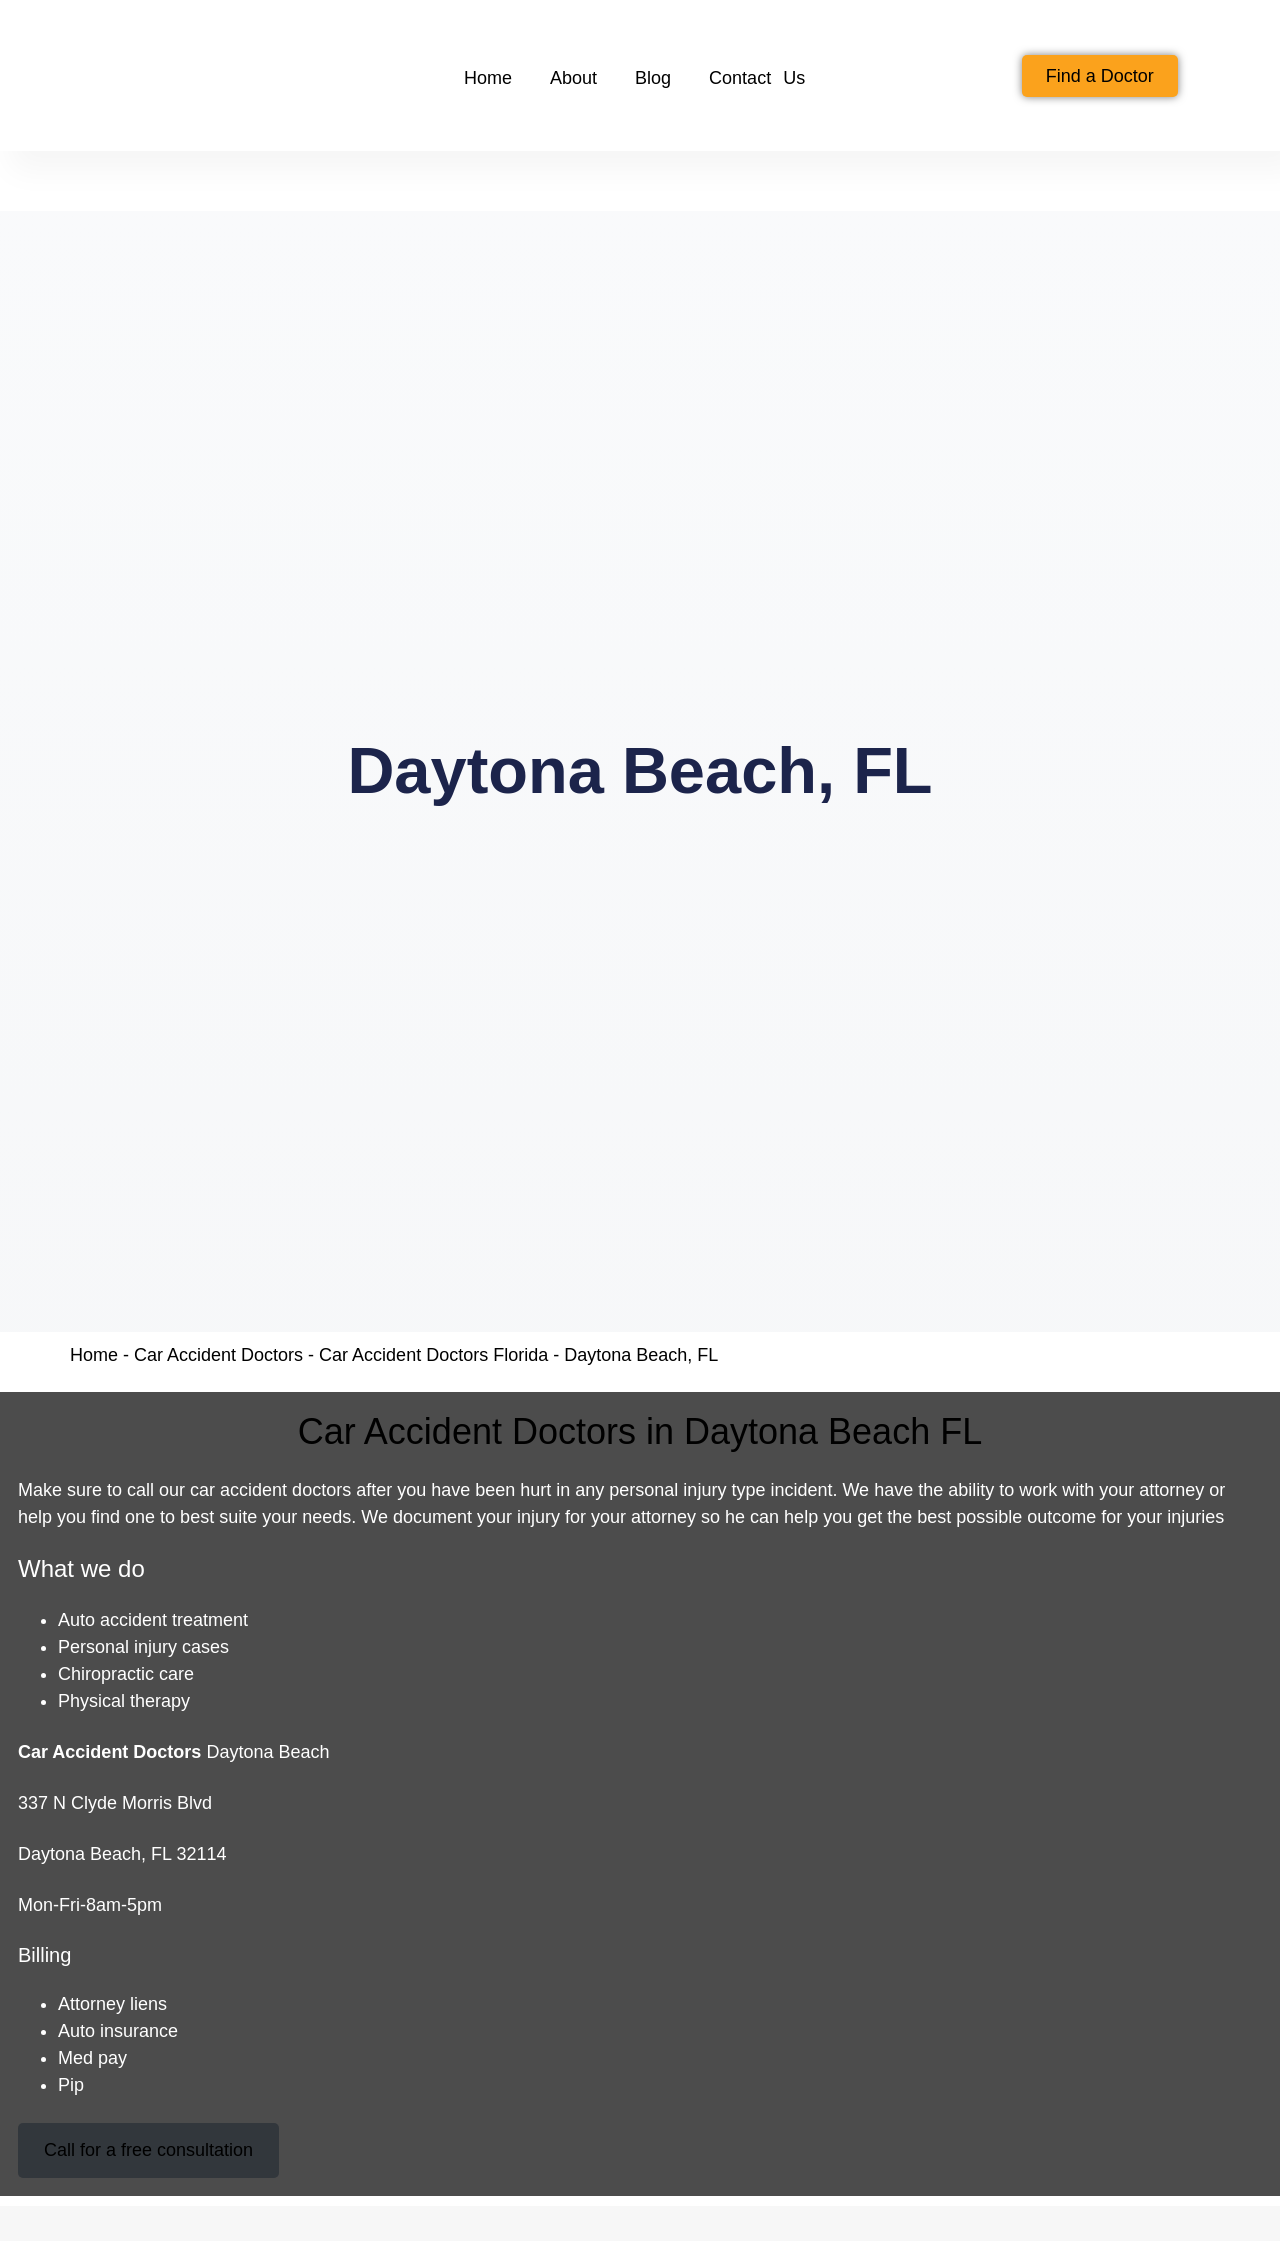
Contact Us (757, 78)
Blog (653, 78)
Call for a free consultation (148, 2150)
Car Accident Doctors (218, 1355)
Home (488, 78)
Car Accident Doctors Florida (433, 1355)
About (573, 78)
